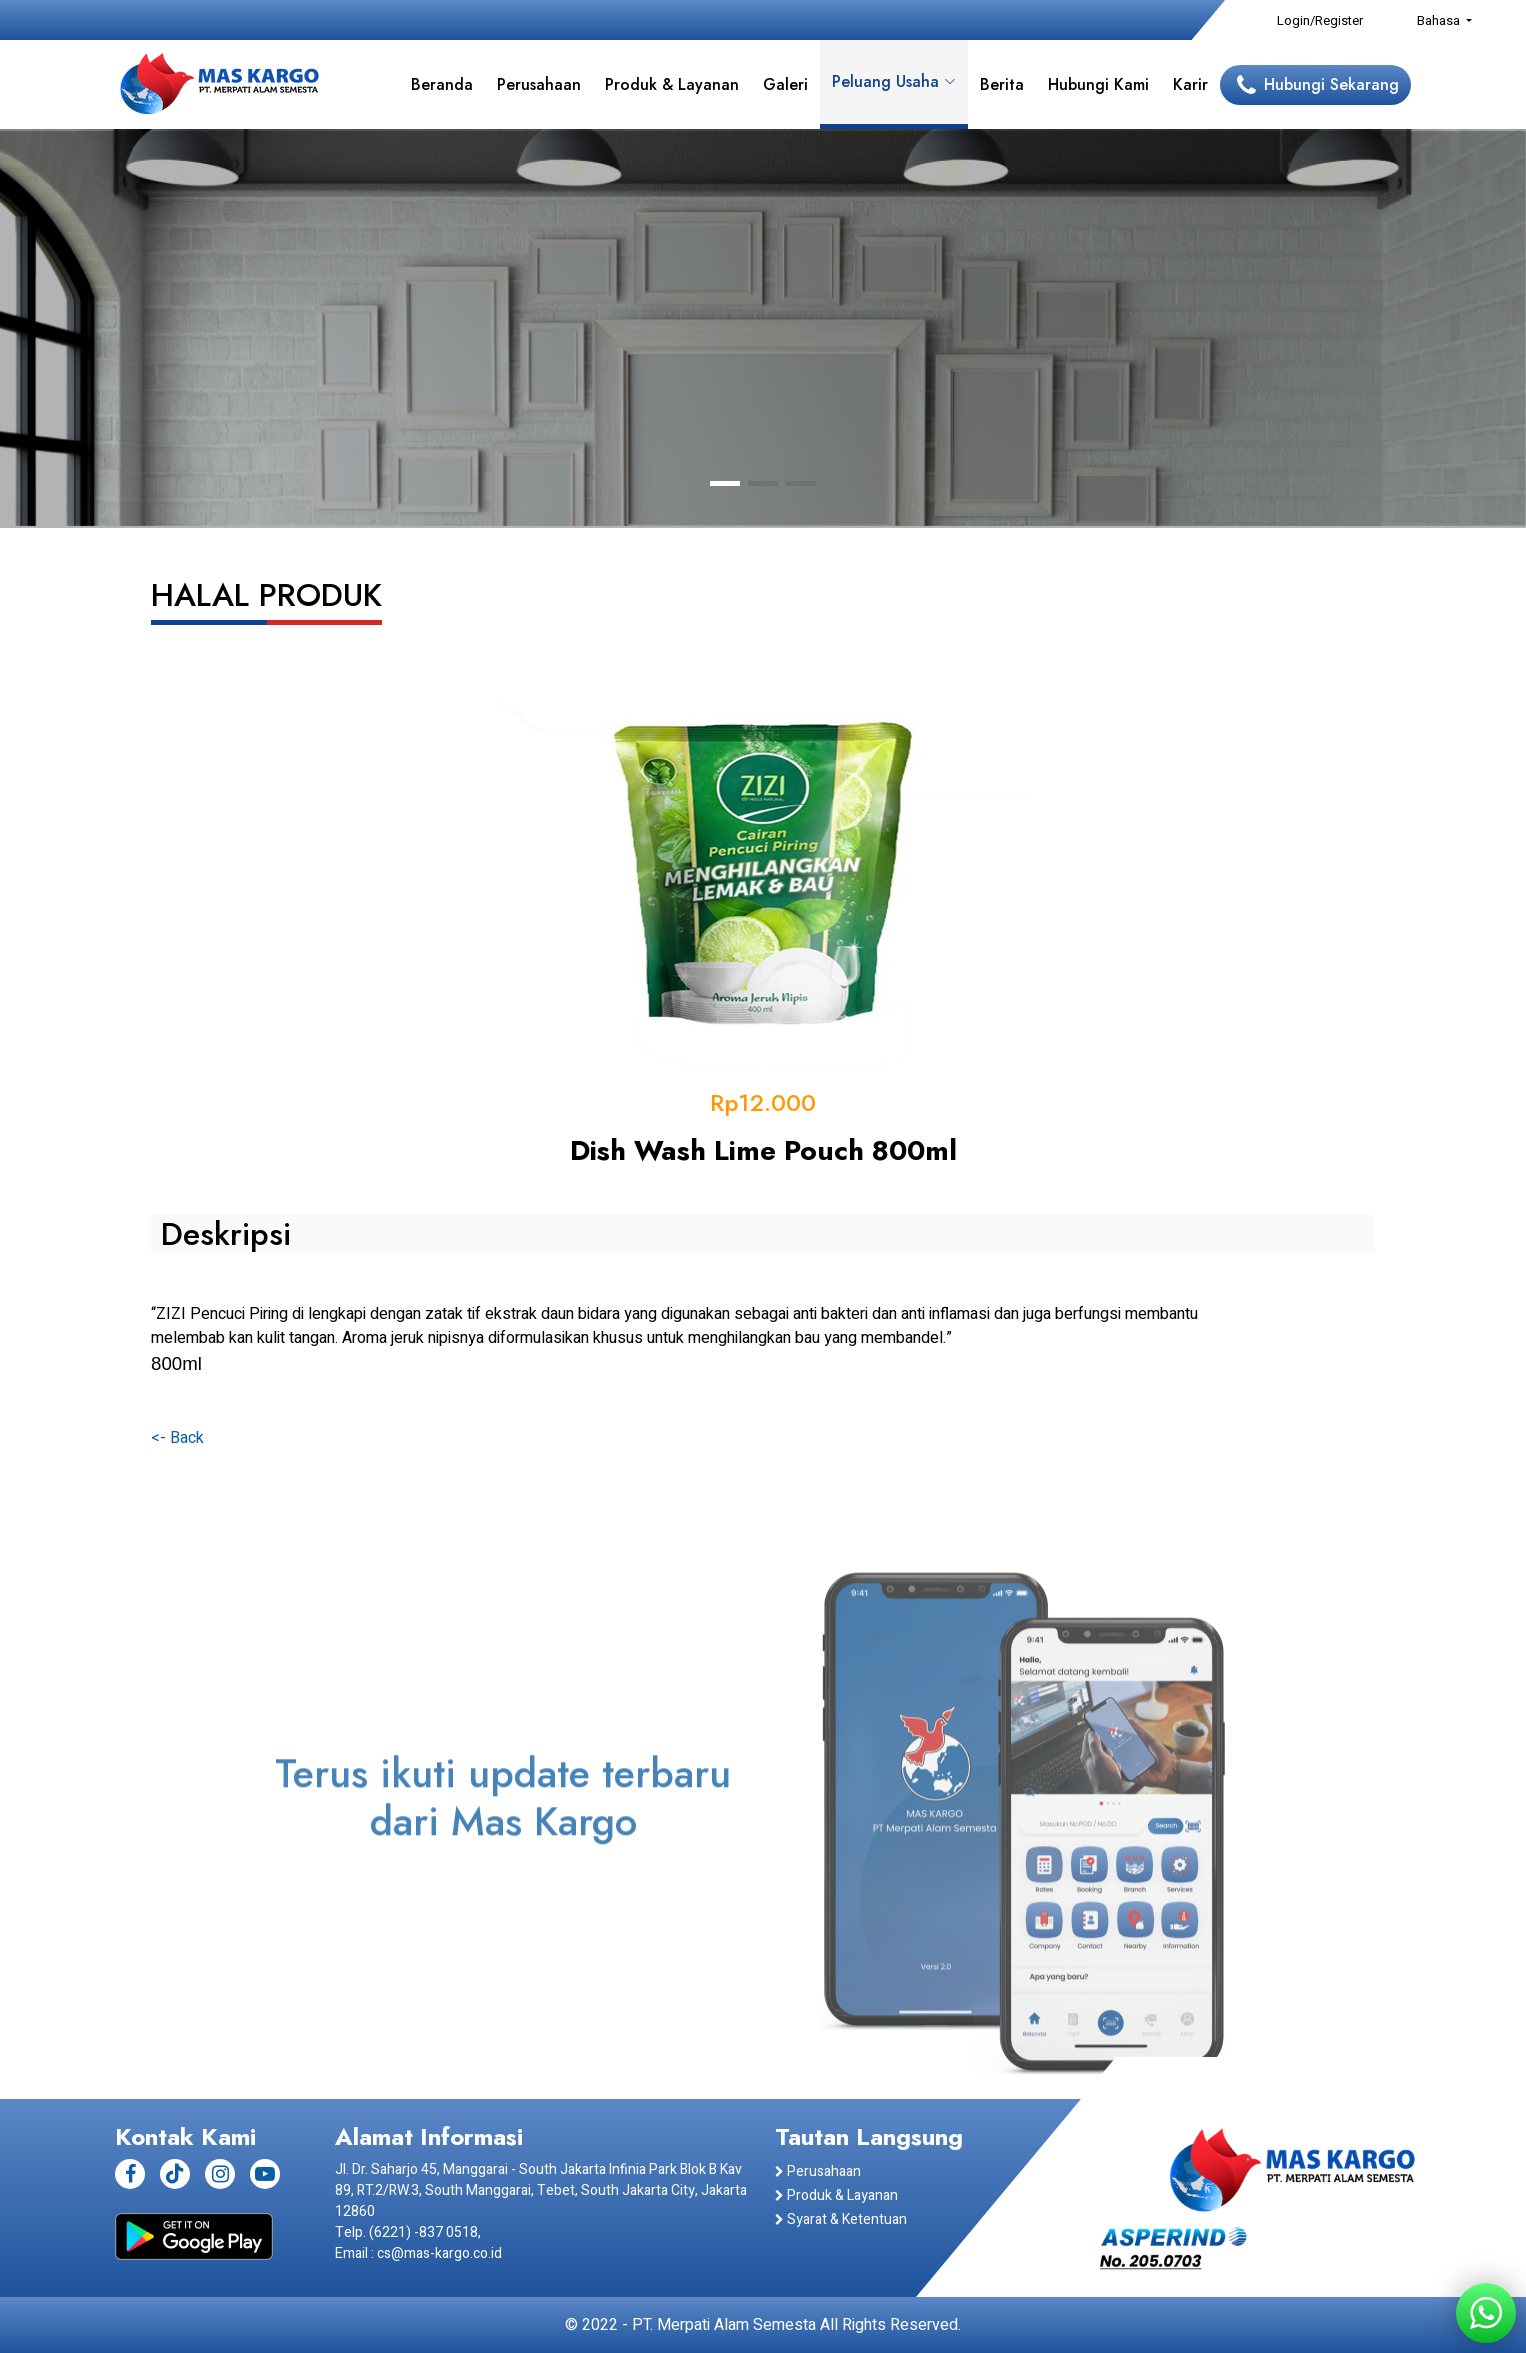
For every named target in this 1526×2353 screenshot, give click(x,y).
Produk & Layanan (672, 84)
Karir (1190, 84)
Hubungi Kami (1098, 84)
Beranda (442, 84)
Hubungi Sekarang (1331, 84)
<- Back (177, 1438)
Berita (1002, 84)
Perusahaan (539, 84)
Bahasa (1440, 20)
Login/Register (1320, 20)
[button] (725, 483)
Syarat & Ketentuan (841, 2219)
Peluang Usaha (894, 81)
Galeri (785, 84)
